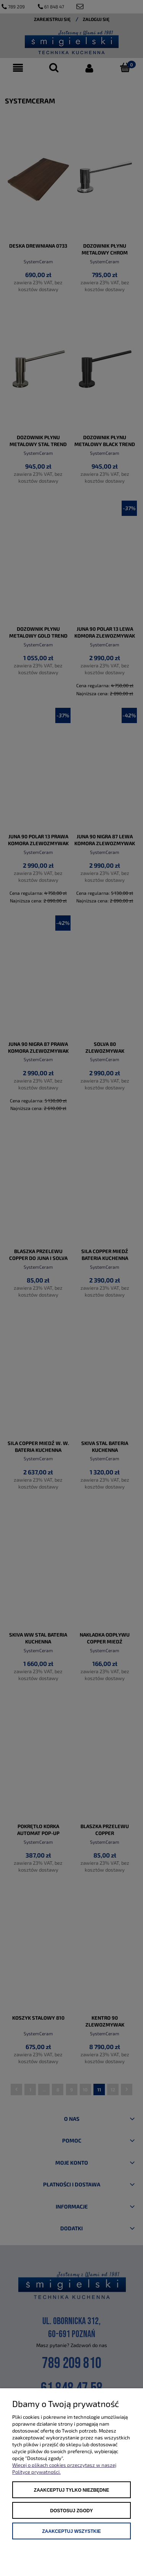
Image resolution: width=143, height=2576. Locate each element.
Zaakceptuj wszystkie (71, 2531)
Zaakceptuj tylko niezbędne (71, 2490)
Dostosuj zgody (71, 2510)
